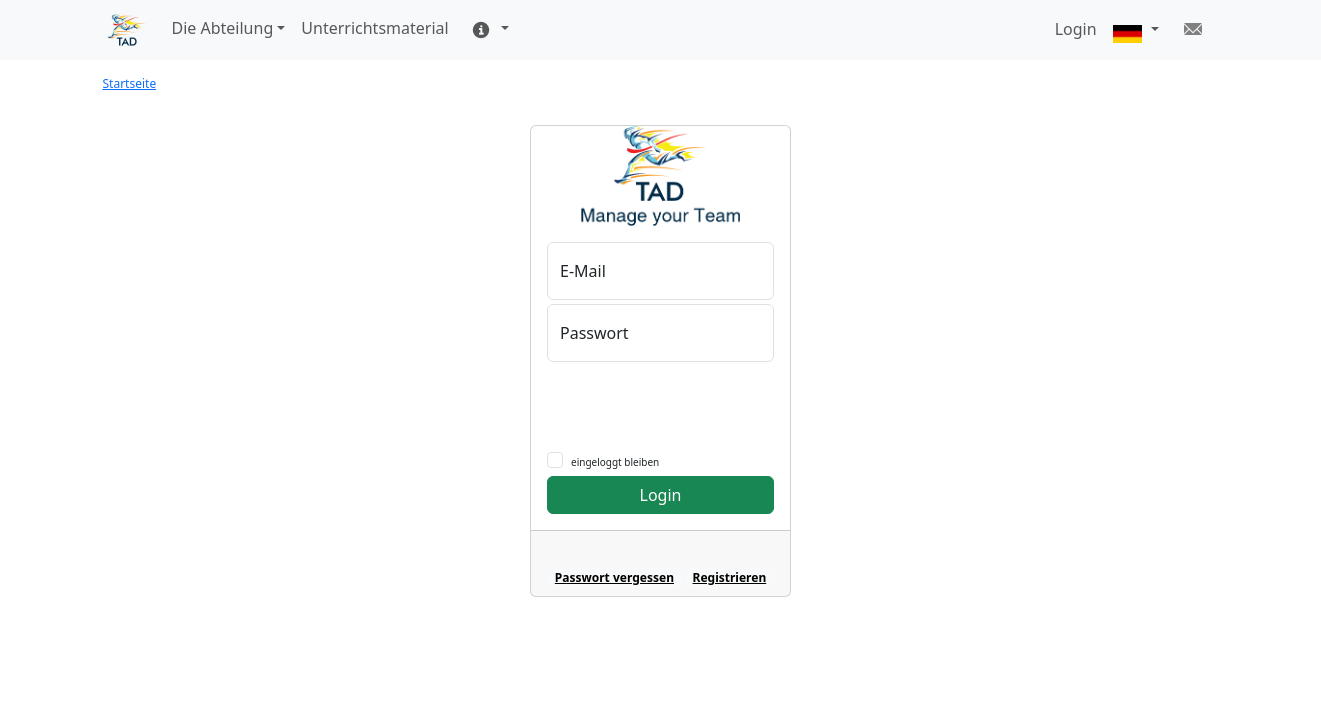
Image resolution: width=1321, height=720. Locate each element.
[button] (1136, 30)
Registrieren (730, 577)
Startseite (130, 83)
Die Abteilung (223, 28)
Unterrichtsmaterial (374, 28)
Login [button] (1076, 29)
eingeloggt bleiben (615, 462)
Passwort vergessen (614, 577)
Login (661, 495)
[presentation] (684, 401)
